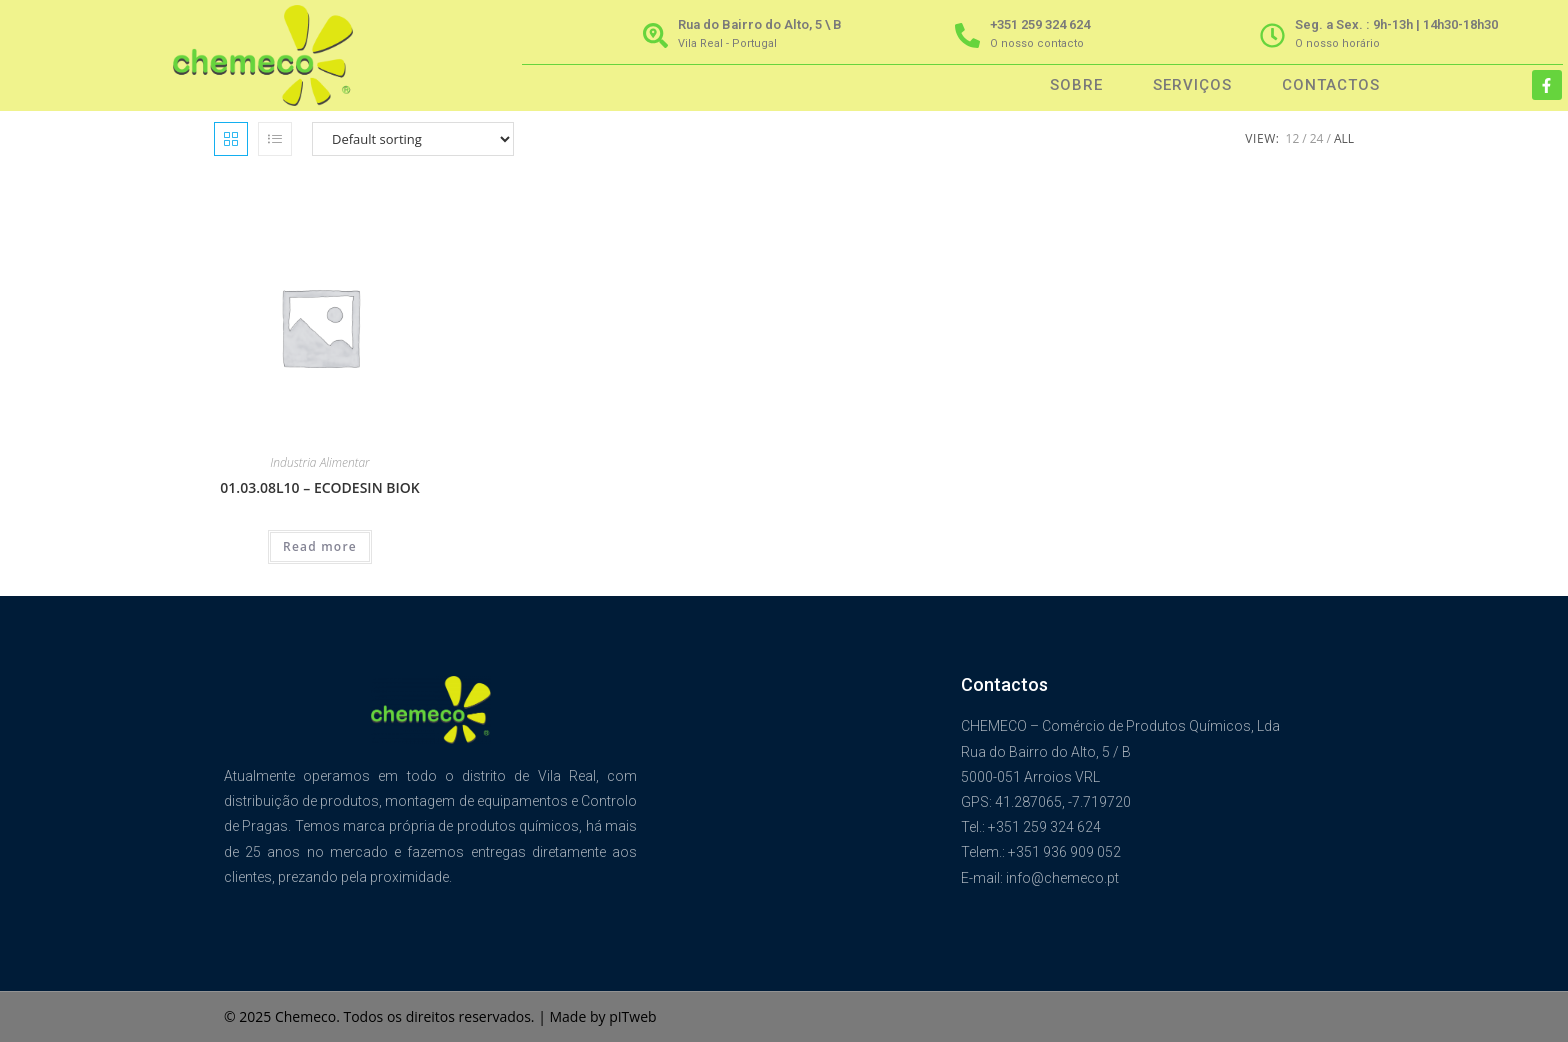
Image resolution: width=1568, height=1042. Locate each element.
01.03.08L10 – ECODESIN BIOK (319, 487)
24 (1317, 138)
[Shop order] (413, 139)
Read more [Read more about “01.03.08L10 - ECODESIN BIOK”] (320, 546)
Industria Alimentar (319, 462)
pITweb (632, 1016)
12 (1293, 138)
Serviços (1192, 85)
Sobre (1076, 85)
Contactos (1331, 85)
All (1344, 138)
